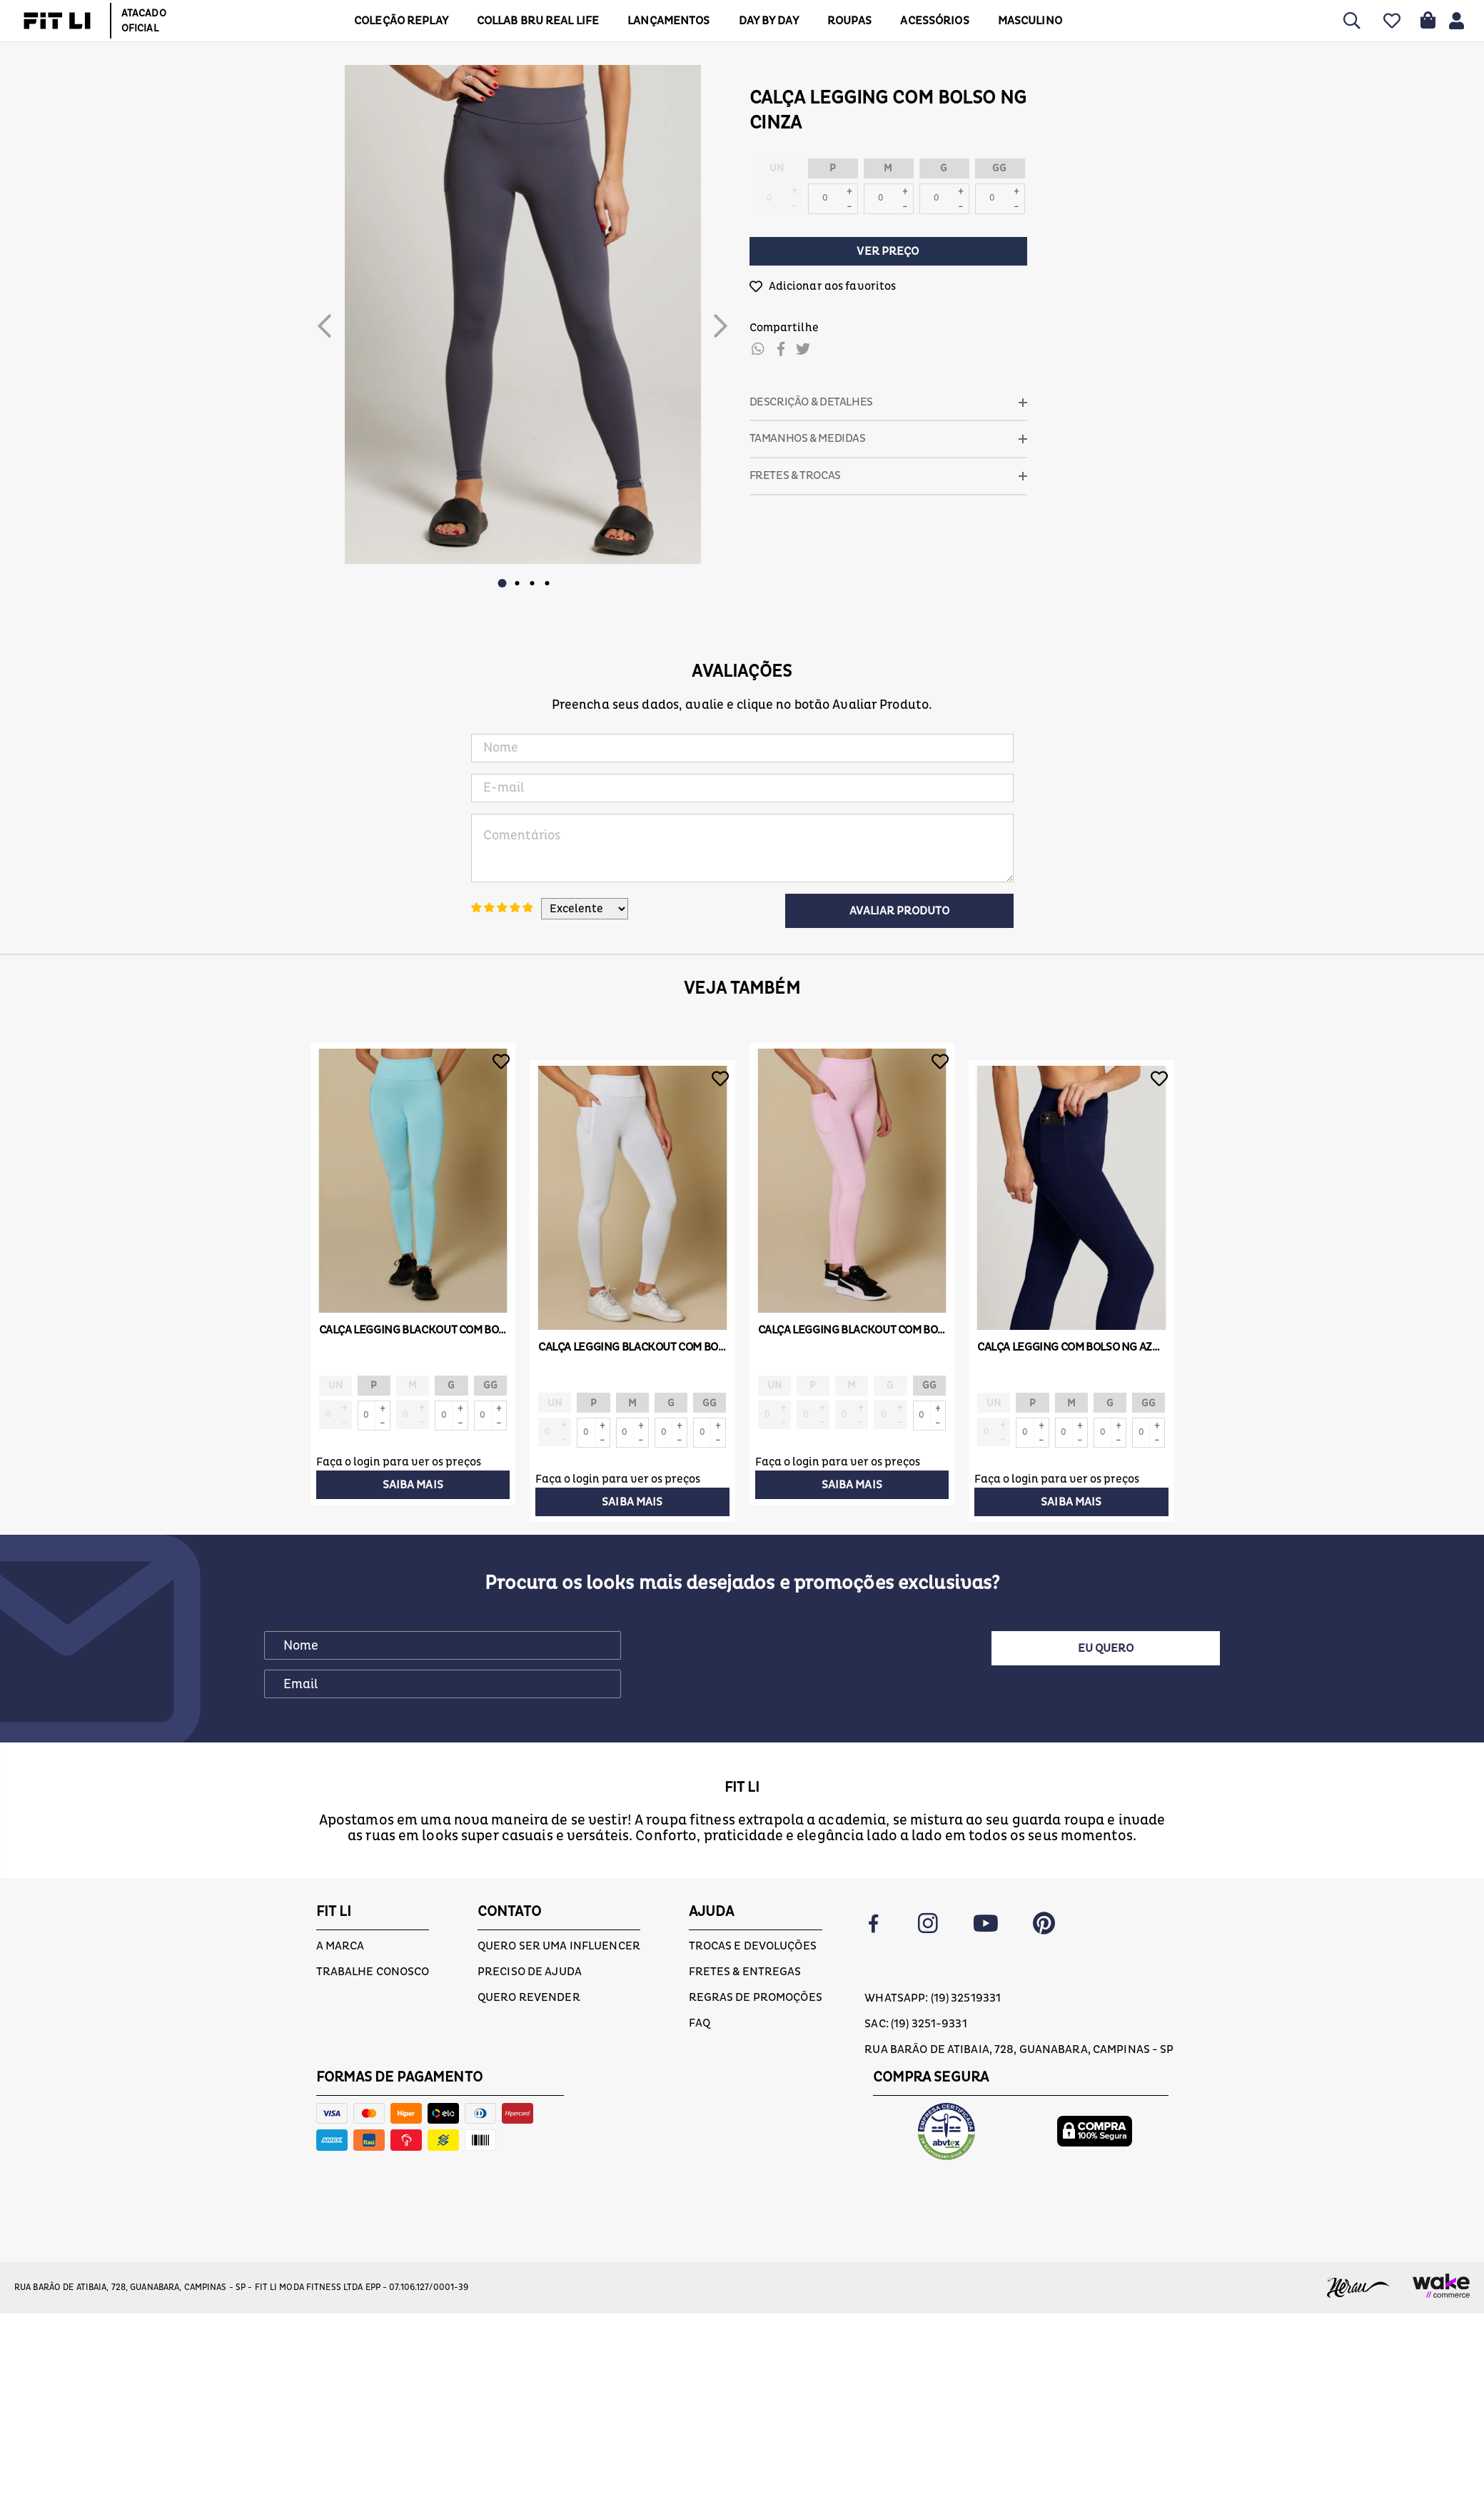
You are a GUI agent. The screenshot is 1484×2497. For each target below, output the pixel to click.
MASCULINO (1024, 21)
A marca (340, 1903)
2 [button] (517, 583)
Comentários (742, 848)
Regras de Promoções (755, 1954)
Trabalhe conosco (373, 1929)
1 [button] (502, 583)
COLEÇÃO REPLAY (396, 21)
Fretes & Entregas (745, 1929)
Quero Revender (529, 1954)
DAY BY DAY (763, 21)
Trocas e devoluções (753, 1903)
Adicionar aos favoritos (833, 286)
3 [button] (532, 583)
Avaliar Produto (899, 911)
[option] (523, 314)
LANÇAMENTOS (663, 21)
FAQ (699, 1980)
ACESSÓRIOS (929, 21)
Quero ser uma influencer (559, 1903)
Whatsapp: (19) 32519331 (932, 1955)
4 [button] (547, 583)
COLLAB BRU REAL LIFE (533, 21)
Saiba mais (413, 1484)
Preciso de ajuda (530, 1929)
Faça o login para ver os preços (398, 1461)
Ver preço (888, 251)
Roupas (844, 21)
